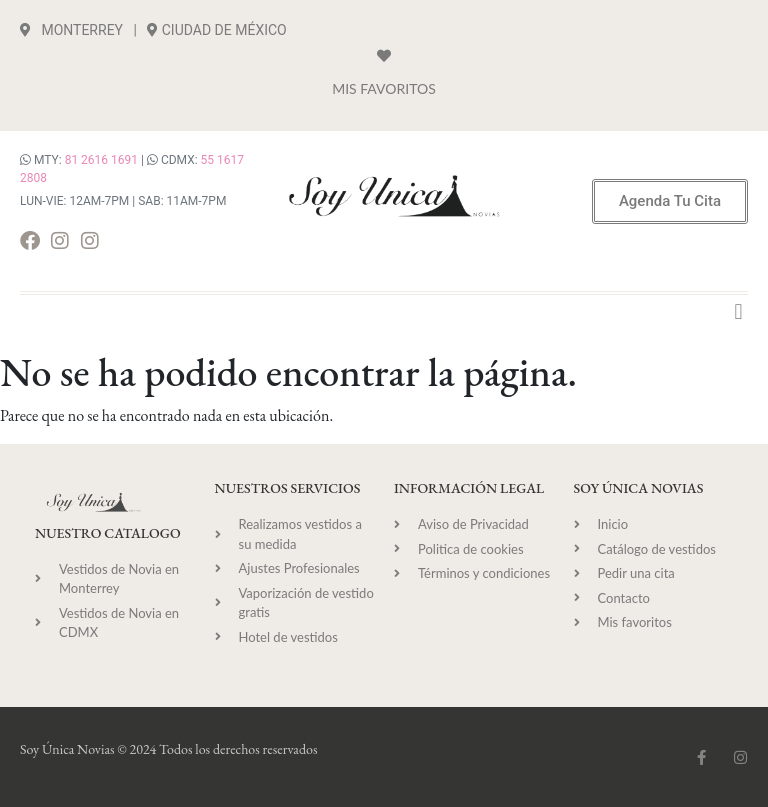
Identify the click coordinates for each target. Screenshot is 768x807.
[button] (738, 311)
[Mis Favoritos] (384, 56)
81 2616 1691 (101, 160)
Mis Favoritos (384, 88)
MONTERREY (71, 30)
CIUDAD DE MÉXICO (224, 30)
